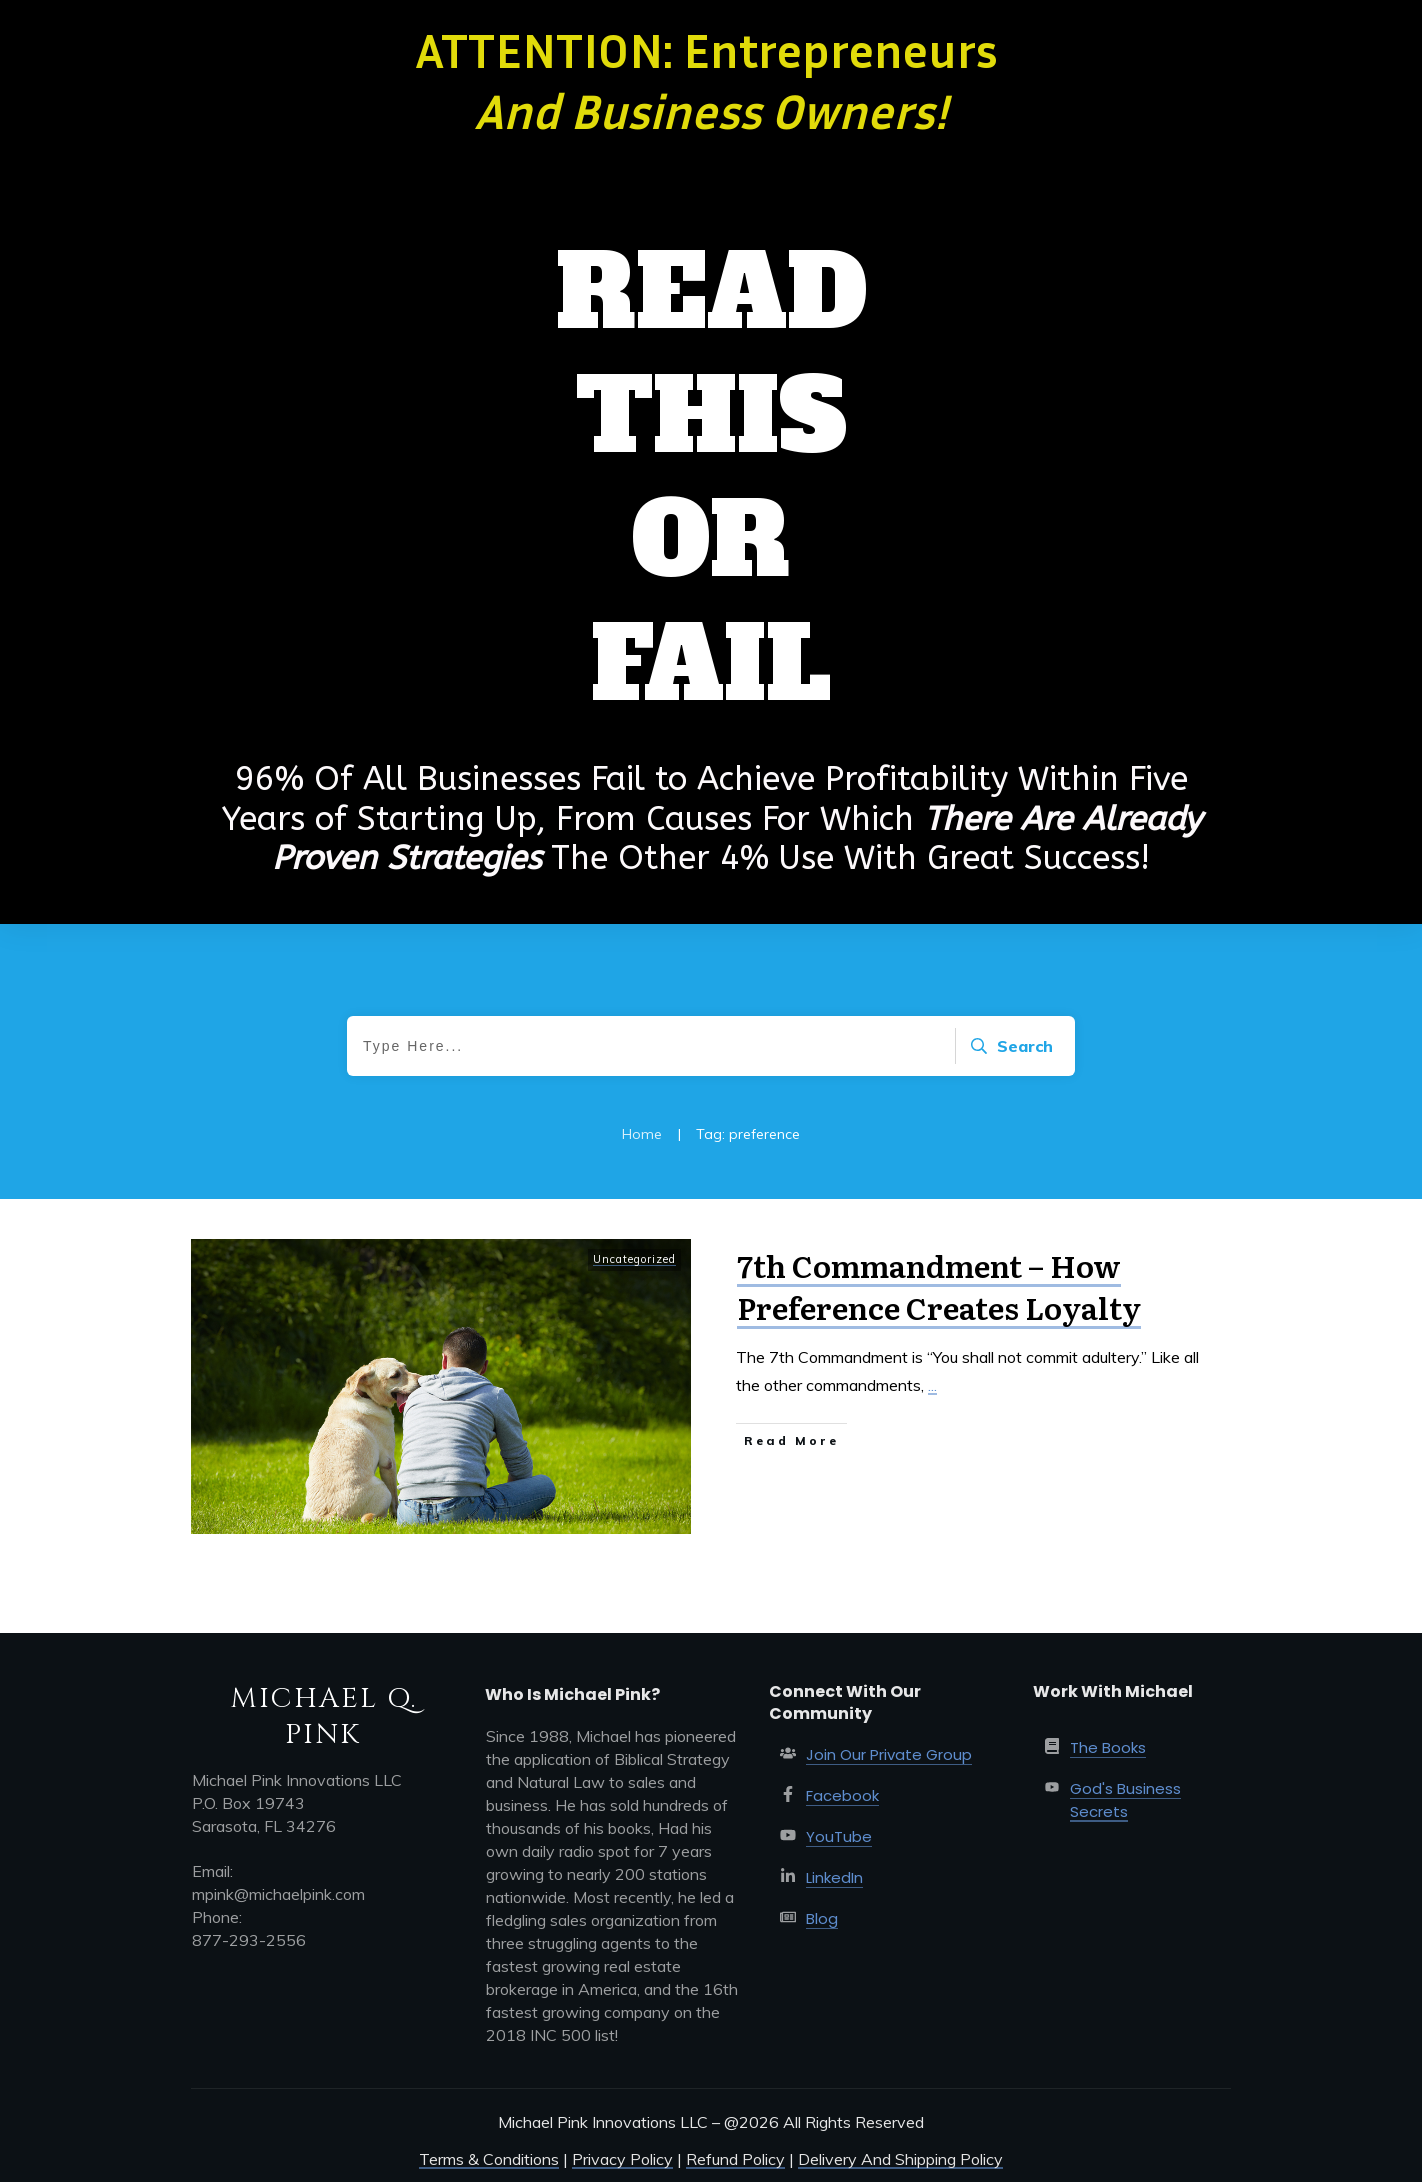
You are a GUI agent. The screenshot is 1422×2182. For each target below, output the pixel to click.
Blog (822, 1918)
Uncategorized (634, 1259)
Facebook (842, 1795)
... (932, 1385)
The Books (1108, 1747)
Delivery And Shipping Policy (900, 2159)
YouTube (839, 1836)
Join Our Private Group (889, 1754)
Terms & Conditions (489, 2159)
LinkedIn (834, 1877)
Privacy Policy (622, 2159)
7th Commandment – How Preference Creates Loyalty (939, 1286)
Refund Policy (735, 2159)
